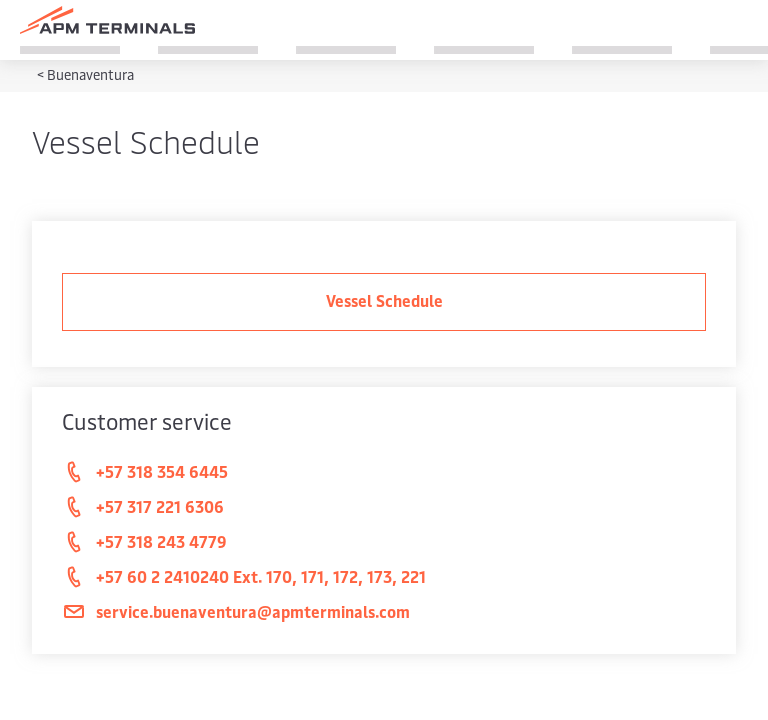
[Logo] (107, 20)
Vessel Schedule (384, 300)
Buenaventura (90, 74)
